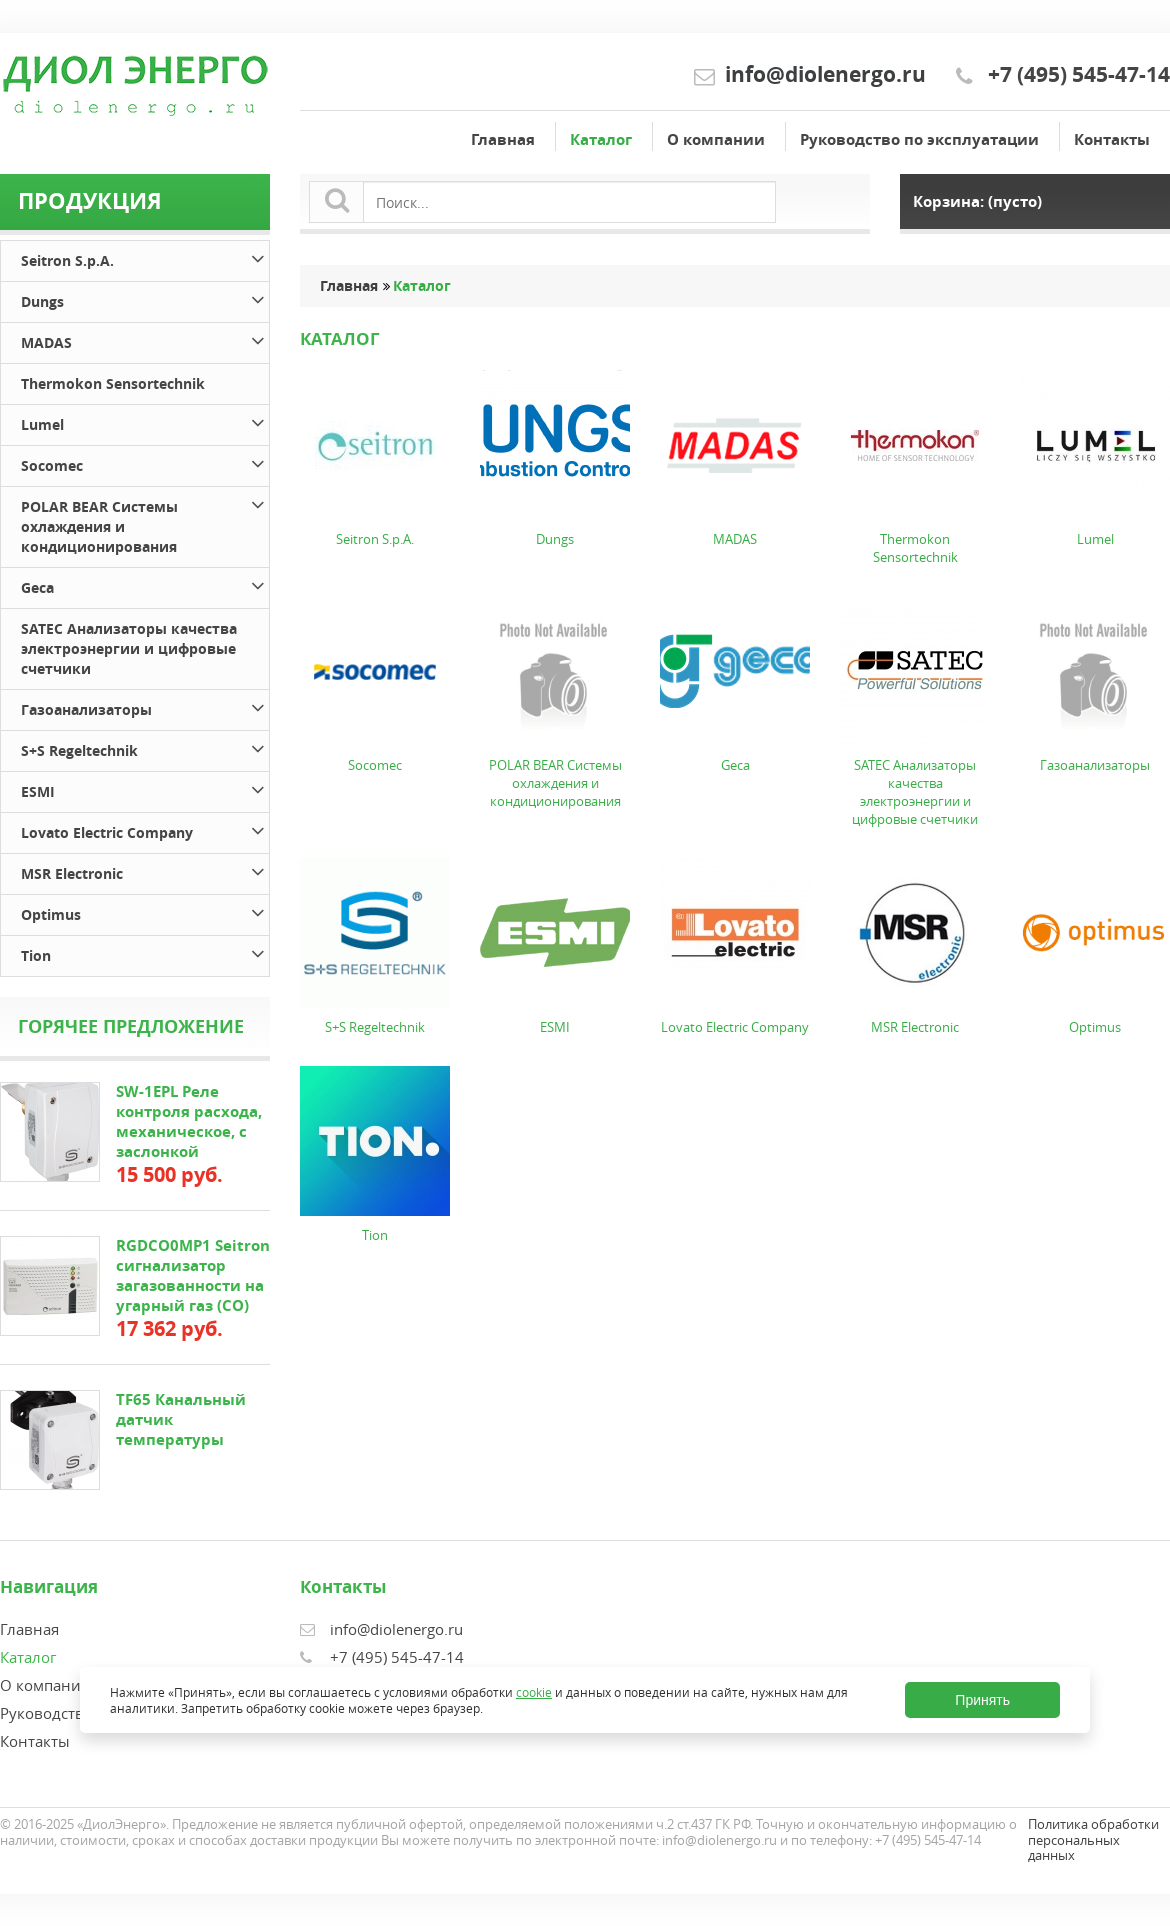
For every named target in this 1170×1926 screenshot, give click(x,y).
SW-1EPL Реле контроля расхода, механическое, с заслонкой (189, 1121)
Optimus (145, 911)
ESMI (145, 788)
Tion (145, 952)
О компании (716, 139)
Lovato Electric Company (145, 829)
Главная (503, 139)
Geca (145, 584)
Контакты (1112, 139)
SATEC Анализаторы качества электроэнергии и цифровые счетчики (129, 648)
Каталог (601, 139)
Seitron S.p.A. (145, 257)
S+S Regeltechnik (145, 747)
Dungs (145, 298)
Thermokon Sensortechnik (113, 383)
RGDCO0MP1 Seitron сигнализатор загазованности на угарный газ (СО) (193, 1275)
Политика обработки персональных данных (1093, 1839)
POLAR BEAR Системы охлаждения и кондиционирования (145, 523)
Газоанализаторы (145, 706)
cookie (534, 1692)
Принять (982, 1700)
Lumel (145, 421)
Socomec (145, 462)
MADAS (145, 339)
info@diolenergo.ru (825, 74)
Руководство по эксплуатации (919, 139)
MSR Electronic (145, 870)
